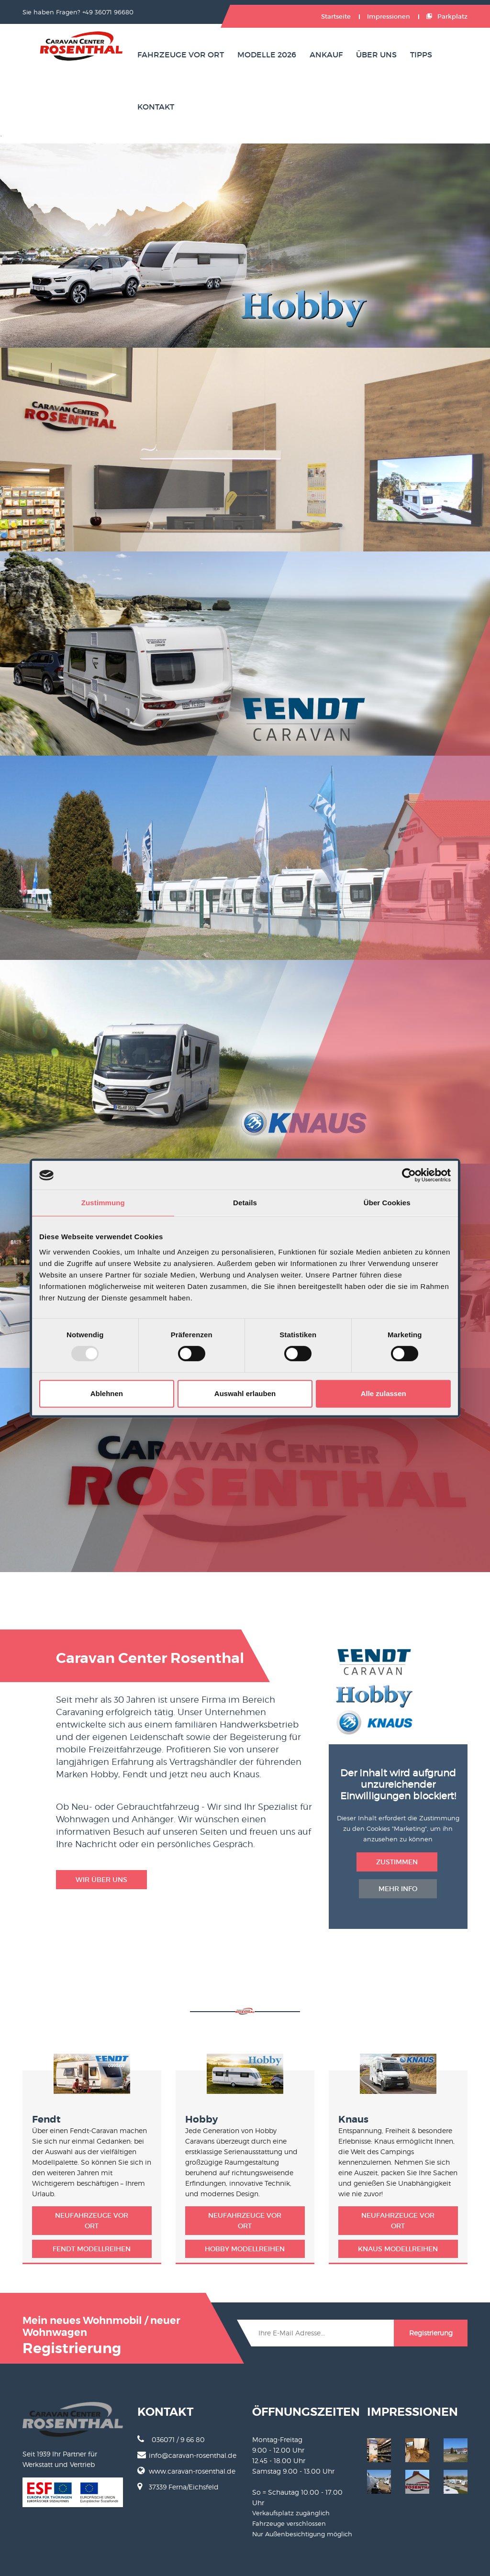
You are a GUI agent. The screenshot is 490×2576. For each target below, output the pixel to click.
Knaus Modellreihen (398, 2249)
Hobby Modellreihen (245, 2249)
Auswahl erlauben (245, 1393)
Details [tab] (245, 1203)
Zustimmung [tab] (103, 1203)
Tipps (421, 54)
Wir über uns (101, 1879)
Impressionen (388, 16)
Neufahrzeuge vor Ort (91, 2220)
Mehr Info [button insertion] (398, 1888)
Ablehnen (106, 1393)
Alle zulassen (383, 1393)
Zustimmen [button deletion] (397, 1862)
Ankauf (326, 54)
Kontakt (155, 106)
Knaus (353, 2119)
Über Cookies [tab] (387, 1203)
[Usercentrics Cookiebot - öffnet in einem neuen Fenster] (409, 1175)
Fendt (46, 2119)
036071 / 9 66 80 (171, 2439)
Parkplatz (447, 16)
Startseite (336, 16)
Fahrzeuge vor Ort (180, 54)
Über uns (376, 54)
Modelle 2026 (266, 54)
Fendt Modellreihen (92, 2249)
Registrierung (431, 2333)
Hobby (201, 2119)
